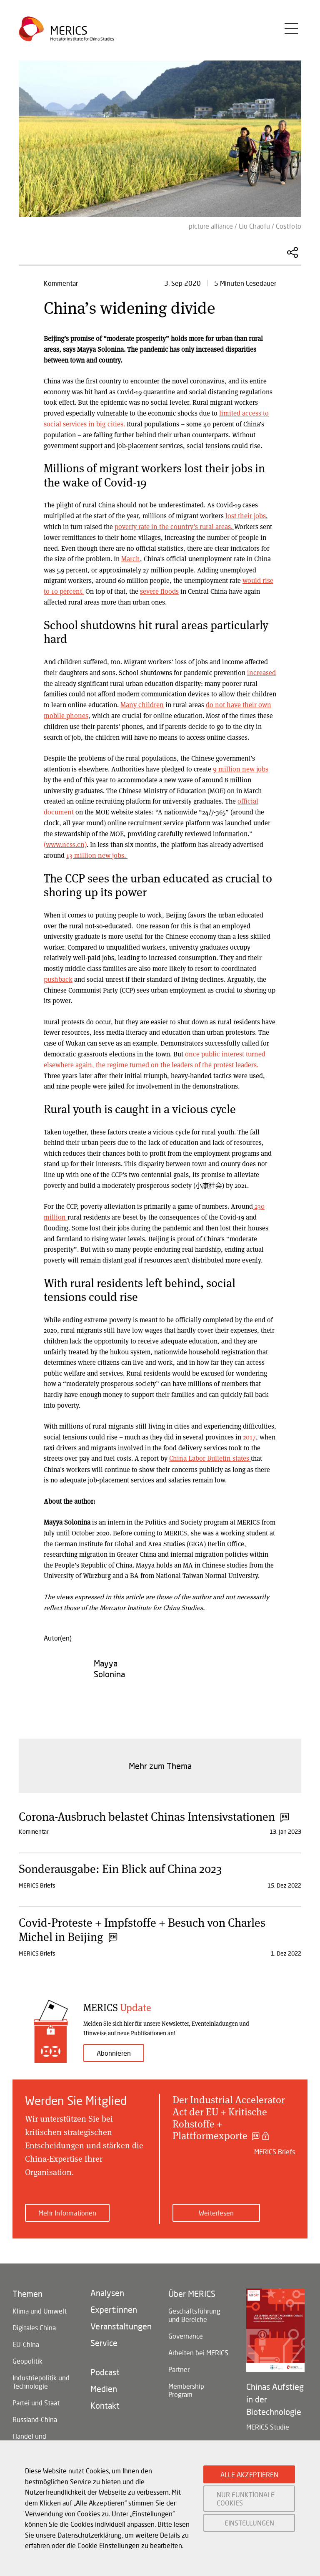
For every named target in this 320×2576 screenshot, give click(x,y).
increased (261, 670)
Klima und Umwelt (39, 2306)
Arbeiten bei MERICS (198, 2348)
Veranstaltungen (121, 2321)
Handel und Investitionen (31, 2435)
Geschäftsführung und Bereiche (194, 2310)
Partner (179, 2365)
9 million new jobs (240, 766)
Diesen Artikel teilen (292, 252)
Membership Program (186, 2385)
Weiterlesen (216, 2208)
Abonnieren (114, 2048)
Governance (185, 2331)
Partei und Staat (36, 2398)
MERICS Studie (267, 2422)
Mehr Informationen (67, 2208)
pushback (58, 975)
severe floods (158, 589)
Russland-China (34, 2415)
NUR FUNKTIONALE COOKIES (246, 2498)
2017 (249, 1432)
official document (231, 798)
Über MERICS (191, 2289)
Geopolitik (27, 2356)
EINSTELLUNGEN (249, 2523)
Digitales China (34, 2323)
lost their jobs (245, 515)
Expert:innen (113, 2305)
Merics (69, 31)
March (130, 557)
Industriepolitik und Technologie (41, 2377)
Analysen (107, 2288)
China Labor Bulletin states (209, 1453)
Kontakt (105, 2401)
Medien (103, 2384)
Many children (141, 702)
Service (104, 2338)
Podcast (105, 2367)
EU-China (25, 2340)
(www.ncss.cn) (227, 830)
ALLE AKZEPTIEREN (249, 2474)
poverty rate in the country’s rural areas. (173, 526)
